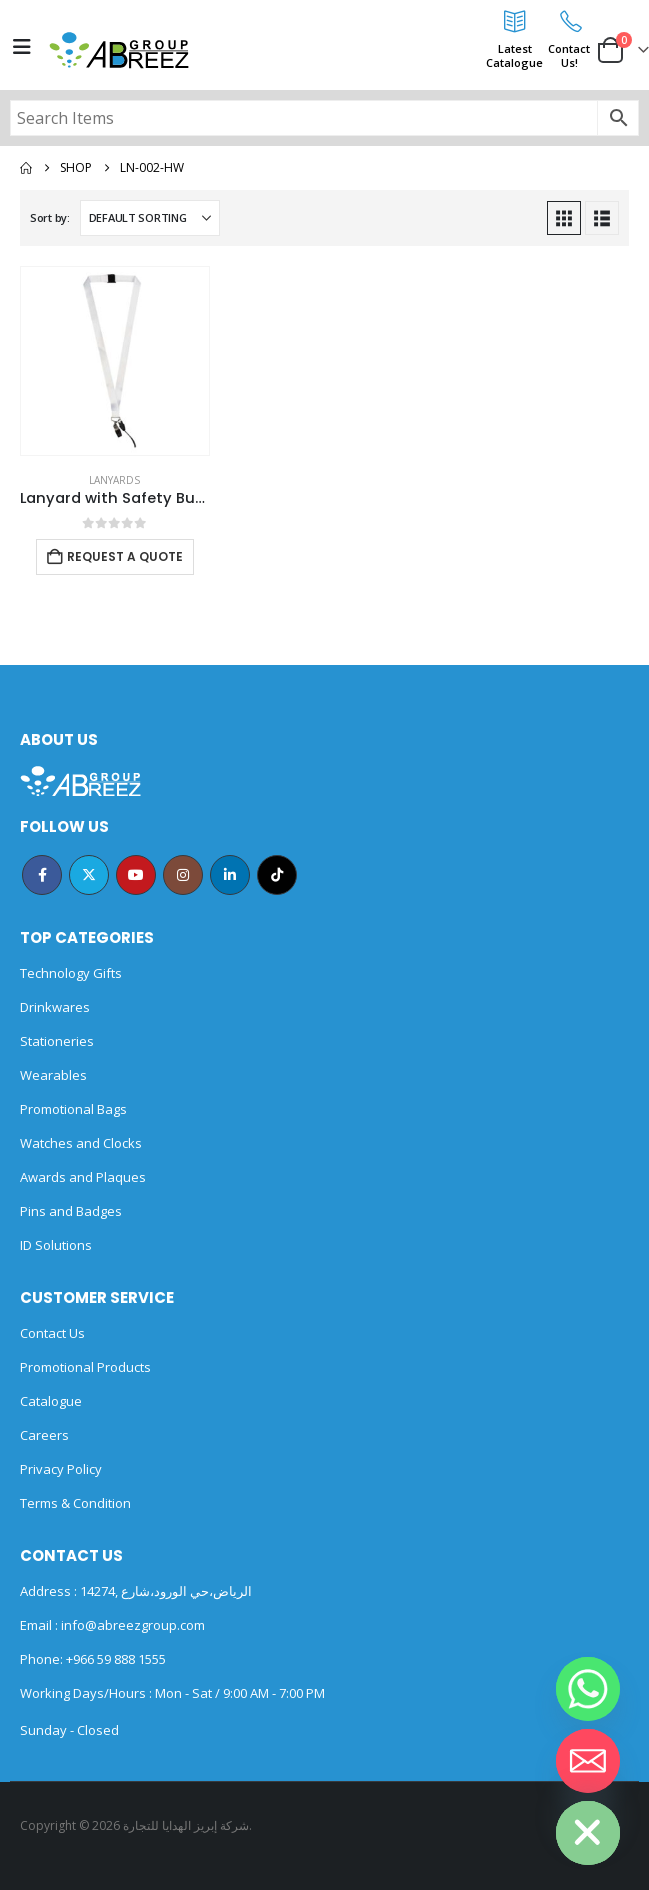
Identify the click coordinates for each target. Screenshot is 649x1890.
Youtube (136, 875)
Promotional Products (85, 1367)
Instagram (183, 875)
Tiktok (277, 875)
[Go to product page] (115, 361)
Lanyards (114, 480)
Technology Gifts (71, 973)
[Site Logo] (119, 50)
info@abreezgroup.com (131, 1625)
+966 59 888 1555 (116, 1659)
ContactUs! (569, 55)
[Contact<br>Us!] (569, 21)
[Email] (588, 1761)
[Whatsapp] (588, 1689)
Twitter (89, 875)
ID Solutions (56, 1245)
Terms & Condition (75, 1503)
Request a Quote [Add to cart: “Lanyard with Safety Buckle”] (125, 556)
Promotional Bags (73, 1109)
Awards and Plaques (83, 1177)
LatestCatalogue (514, 55)
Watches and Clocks (81, 1143)
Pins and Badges (71, 1211)
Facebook (42, 875)
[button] (564, 218)
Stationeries (57, 1041)
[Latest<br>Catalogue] (515, 21)
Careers (44, 1435)
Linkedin (230, 875)
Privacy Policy (61, 1469)
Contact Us (52, 1333)
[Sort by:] (150, 218)
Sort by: (50, 217)
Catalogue (51, 1401)
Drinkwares (55, 1007)
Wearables (53, 1075)
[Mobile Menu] (22, 47)
